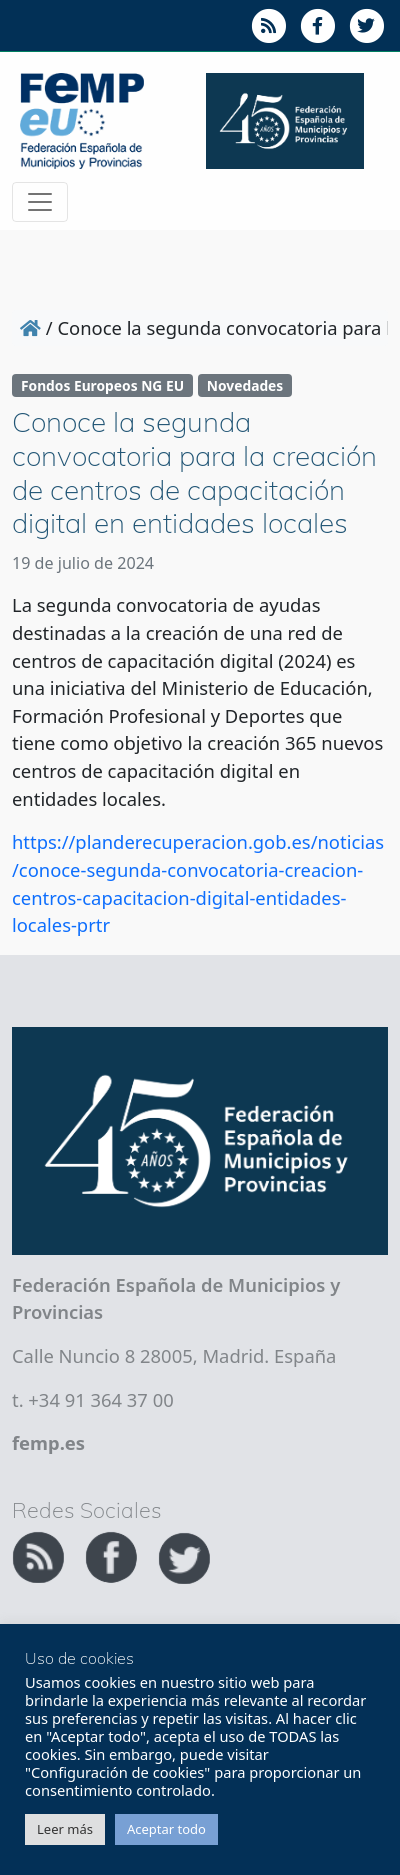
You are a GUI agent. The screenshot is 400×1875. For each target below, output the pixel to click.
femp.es (48, 1442)
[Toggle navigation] (40, 202)
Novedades (245, 385)
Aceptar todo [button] (166, 1829)
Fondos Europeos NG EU (102, 385)
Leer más (65, 1829)
